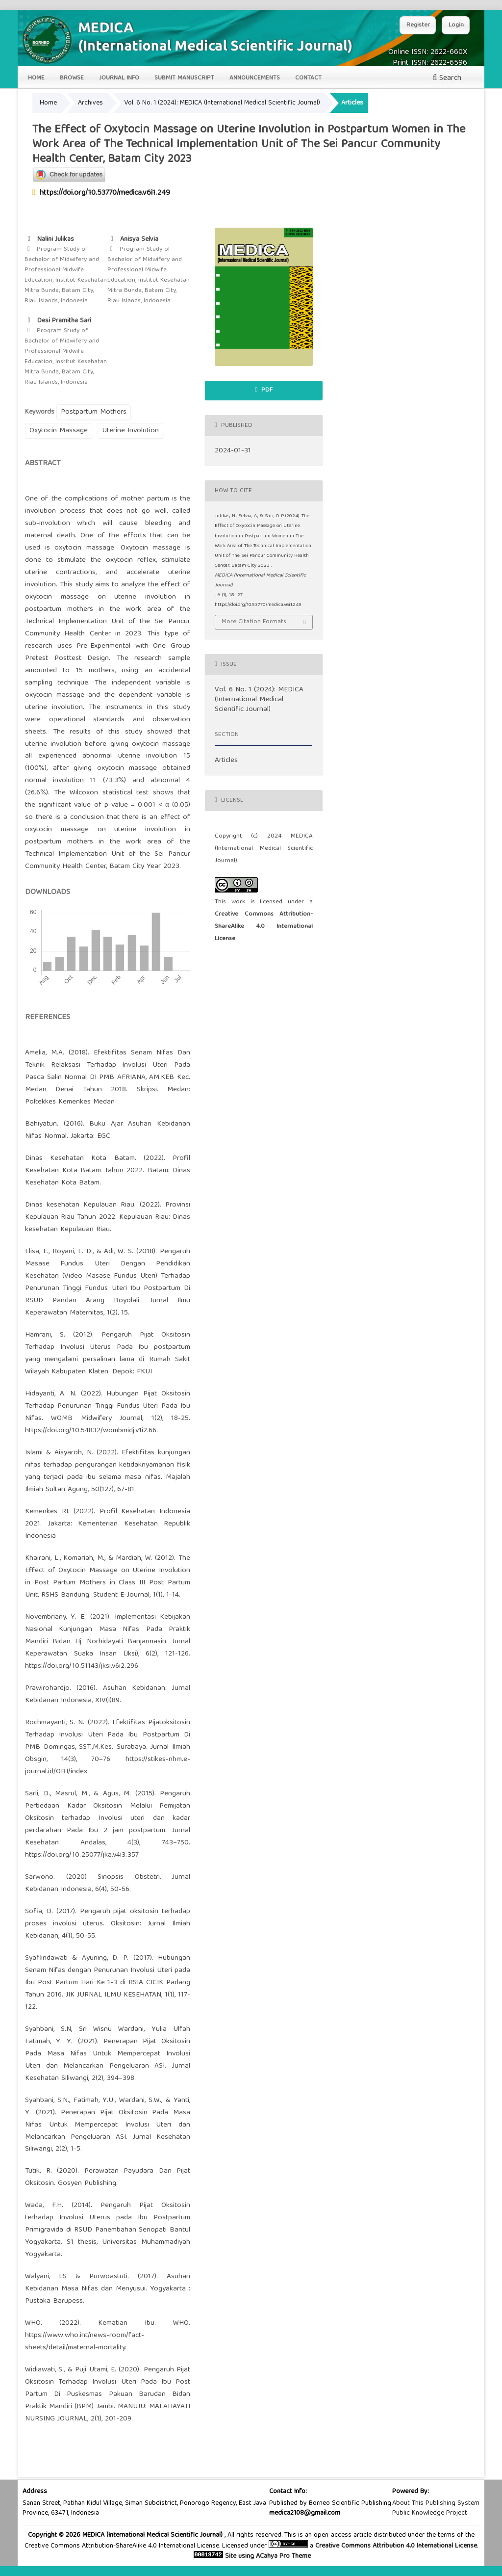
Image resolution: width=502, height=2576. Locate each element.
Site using (238, 2556)
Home (36, 78)
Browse (72, 78)
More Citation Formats (254, 622)
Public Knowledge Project (429, 2513)
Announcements (254, 78)
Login (456, 25)
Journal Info (119, 78)
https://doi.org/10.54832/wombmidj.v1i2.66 (90, 1430)
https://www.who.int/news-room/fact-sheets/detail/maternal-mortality (84, 2341)
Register (418, 25)
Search (447, 78)
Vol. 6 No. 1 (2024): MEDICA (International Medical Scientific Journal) (222, 103)
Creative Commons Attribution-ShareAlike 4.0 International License (264, 927)
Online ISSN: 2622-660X (427, 52)
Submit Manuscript (184, 78)
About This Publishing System (435, 2503)
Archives (90, 103)
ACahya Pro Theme (282, 2556)
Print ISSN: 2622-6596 (430, 63)
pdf (266, 390)
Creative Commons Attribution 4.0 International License (396, 2546)
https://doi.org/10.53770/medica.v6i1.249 (105, 193)
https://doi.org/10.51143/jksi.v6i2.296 (81, 1666)
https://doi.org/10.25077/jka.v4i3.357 (82, 1855)
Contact (308, 78)
